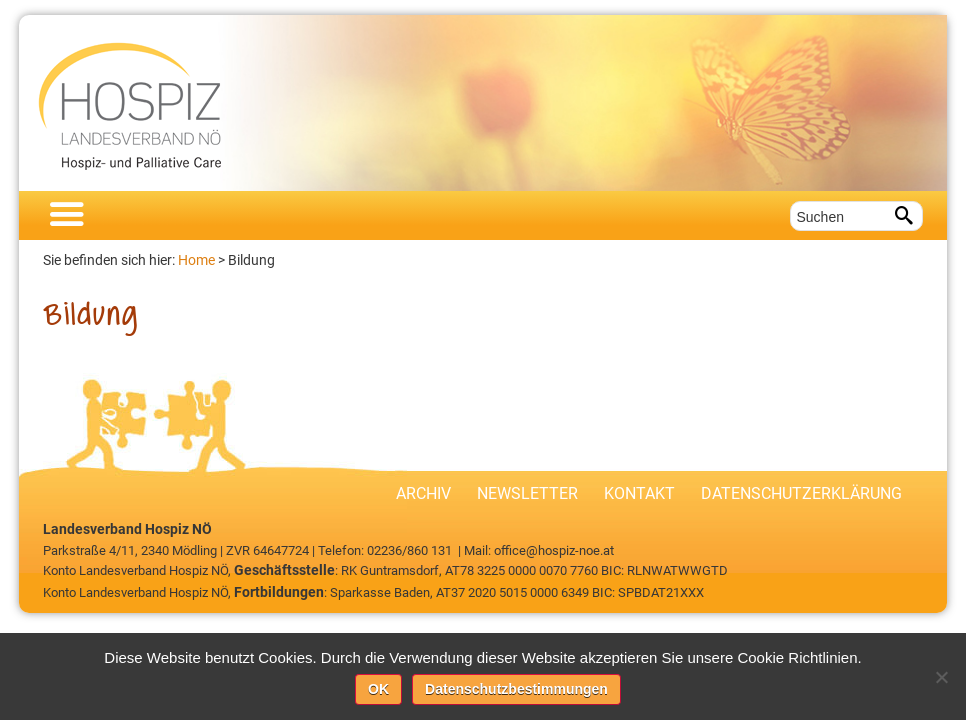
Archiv (423, 493)
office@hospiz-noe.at (554, 550)
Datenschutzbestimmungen (516, 689)
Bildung (251, 260)
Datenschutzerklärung (801, 493)
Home (196, 260)
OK (378, 689)
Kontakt (639, 493)
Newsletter (527, 493)
